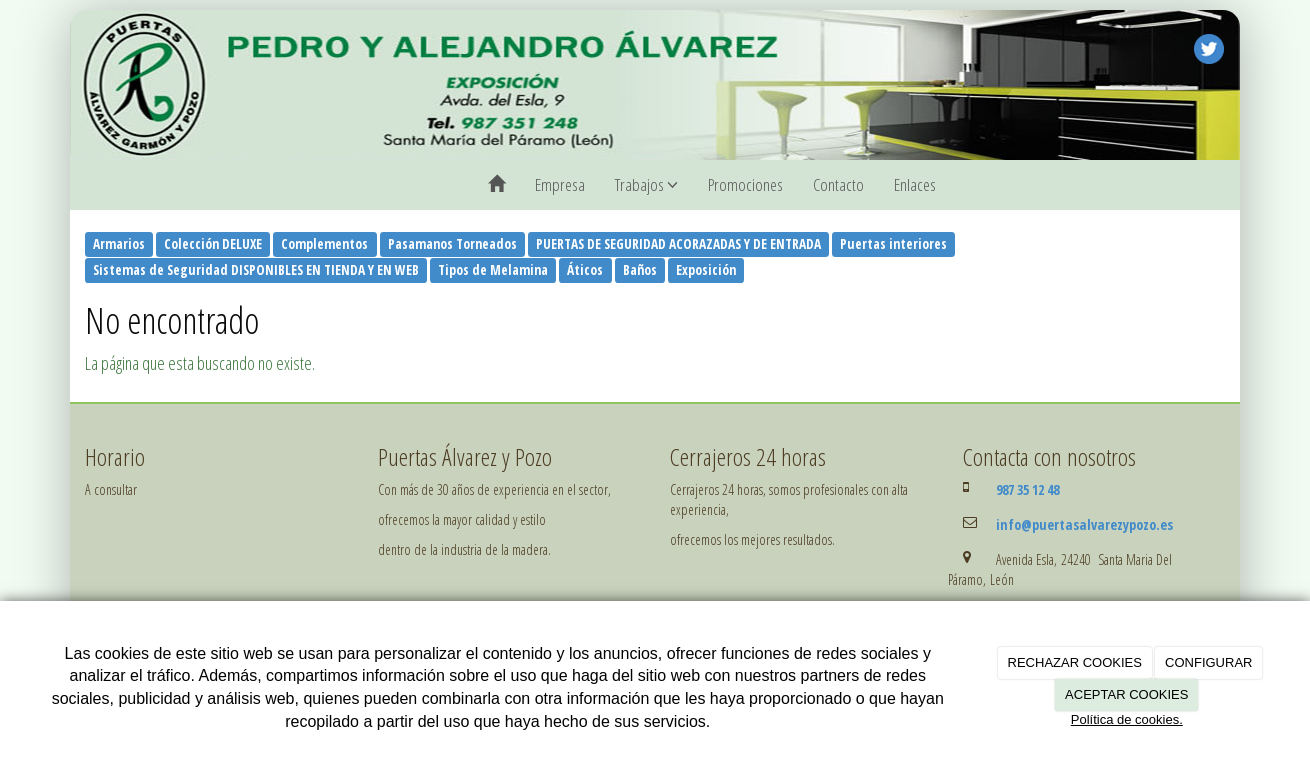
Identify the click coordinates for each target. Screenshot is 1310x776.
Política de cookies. (1127, 719)
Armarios (119, 244)
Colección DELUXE (213, 244)
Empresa (560, 184)
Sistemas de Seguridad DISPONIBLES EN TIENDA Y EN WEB (256, 270)
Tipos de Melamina (493, 270)
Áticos (585, 270)
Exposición (706, 270)
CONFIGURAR (1208, 662)
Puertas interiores (893, 244)
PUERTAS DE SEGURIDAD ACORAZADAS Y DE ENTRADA (678, 244)
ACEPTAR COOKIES (1126, 694)
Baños (640, 270)
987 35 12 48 (1027, 489)
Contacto (838, 184)
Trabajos (646, 184)
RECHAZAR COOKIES (1075, 662)
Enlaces (915, 184)
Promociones (745, 184)
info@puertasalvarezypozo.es (1084, 524)
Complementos (324, 244)
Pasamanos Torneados (452, 244)
